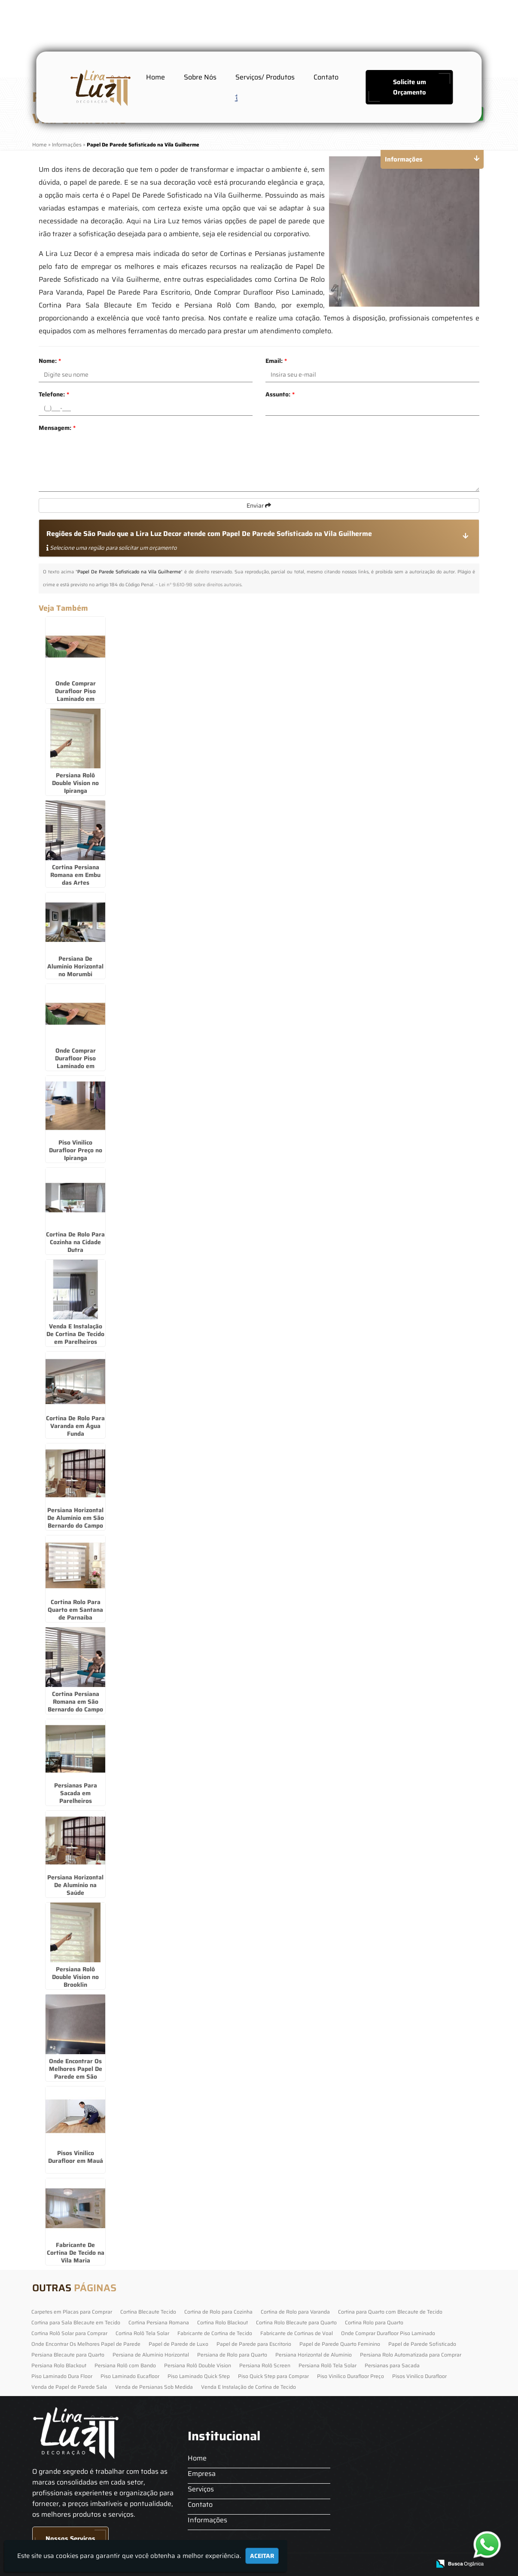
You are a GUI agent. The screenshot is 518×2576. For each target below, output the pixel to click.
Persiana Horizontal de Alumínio (313, 2355)
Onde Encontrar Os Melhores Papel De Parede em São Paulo (75, 2072)
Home (155, 77)
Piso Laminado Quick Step (199, 2376)
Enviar (259, 505)
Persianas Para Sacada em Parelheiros (75, 1793)
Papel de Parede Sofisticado (422, 2344)
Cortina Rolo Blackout (222, 2322)
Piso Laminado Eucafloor (130, 2376)
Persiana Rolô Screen (264, 2365)
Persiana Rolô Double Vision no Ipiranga (75, 782)
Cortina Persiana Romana (158, 2322)
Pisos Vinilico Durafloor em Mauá (75, 2156)
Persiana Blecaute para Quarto (67, 2355)
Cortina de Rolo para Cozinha (218, 2312)
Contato (326, 77)
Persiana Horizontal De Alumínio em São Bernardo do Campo (75, 1517)
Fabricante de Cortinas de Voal (296, 2333)
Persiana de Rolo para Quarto (232, 2355)
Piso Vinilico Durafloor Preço (350, 2376)
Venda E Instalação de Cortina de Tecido (248, 2387)
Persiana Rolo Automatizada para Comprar (410, 2355)
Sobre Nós (200, 77)
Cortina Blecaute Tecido (148, 2312)
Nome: (50, 360)
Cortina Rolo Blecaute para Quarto (296, 2322)
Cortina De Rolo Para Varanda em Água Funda (75, 1425)
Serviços (201, 2489)
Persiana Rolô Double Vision (197, 2365)
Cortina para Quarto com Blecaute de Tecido (390, 2312)
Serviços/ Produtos (265, 77)
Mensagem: (57, 427)
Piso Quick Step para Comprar (273, 2376)
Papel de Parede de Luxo (178, 2344)
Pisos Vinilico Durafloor (419, 2376)
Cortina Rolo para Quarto (374, 2322)
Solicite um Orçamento (409, 87)
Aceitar (262, 2556)
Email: (276, 360)
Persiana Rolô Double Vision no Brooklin (75, 1976)
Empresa (202, 2473)
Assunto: (280, 394)
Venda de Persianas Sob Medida (154, 2387)
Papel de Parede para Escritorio (253, 2344)
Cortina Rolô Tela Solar (142, 2333)
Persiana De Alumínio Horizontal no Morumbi (75, 966)
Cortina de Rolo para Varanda (295, 2312)
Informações (207, 2520)
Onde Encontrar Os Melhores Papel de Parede (85, 2344)
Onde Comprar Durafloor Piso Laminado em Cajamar (75, 695)
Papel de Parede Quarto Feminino (339, 2344)
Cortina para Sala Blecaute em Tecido (75, 2322)
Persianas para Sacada (392, 2365)
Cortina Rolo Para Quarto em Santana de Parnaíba (75, 1609)
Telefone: (54, 394)
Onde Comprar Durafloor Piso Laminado (388, 2333)
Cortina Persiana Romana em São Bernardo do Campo (75, 1701)
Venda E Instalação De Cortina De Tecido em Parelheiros (75, 1333)
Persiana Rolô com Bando (125, 2365)
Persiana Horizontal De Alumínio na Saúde (75, 1885)
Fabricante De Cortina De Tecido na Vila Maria (75, 2252)
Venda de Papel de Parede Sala (69, 2387)
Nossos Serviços (70, 2538)
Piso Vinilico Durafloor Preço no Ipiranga (75, 1150)
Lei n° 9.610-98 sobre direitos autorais (200, 584)
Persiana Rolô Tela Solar (328, 2365)
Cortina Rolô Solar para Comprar (69, 2333)
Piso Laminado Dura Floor (61, 2376)
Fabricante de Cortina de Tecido (214, 2333)
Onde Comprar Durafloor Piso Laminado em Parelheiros (75, 1062)
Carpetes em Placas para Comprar (71, 2312)
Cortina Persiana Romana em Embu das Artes (75, 874)
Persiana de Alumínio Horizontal (151, 2355)
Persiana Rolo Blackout (58, 2365)
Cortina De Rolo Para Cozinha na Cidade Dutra (75, 1242)
